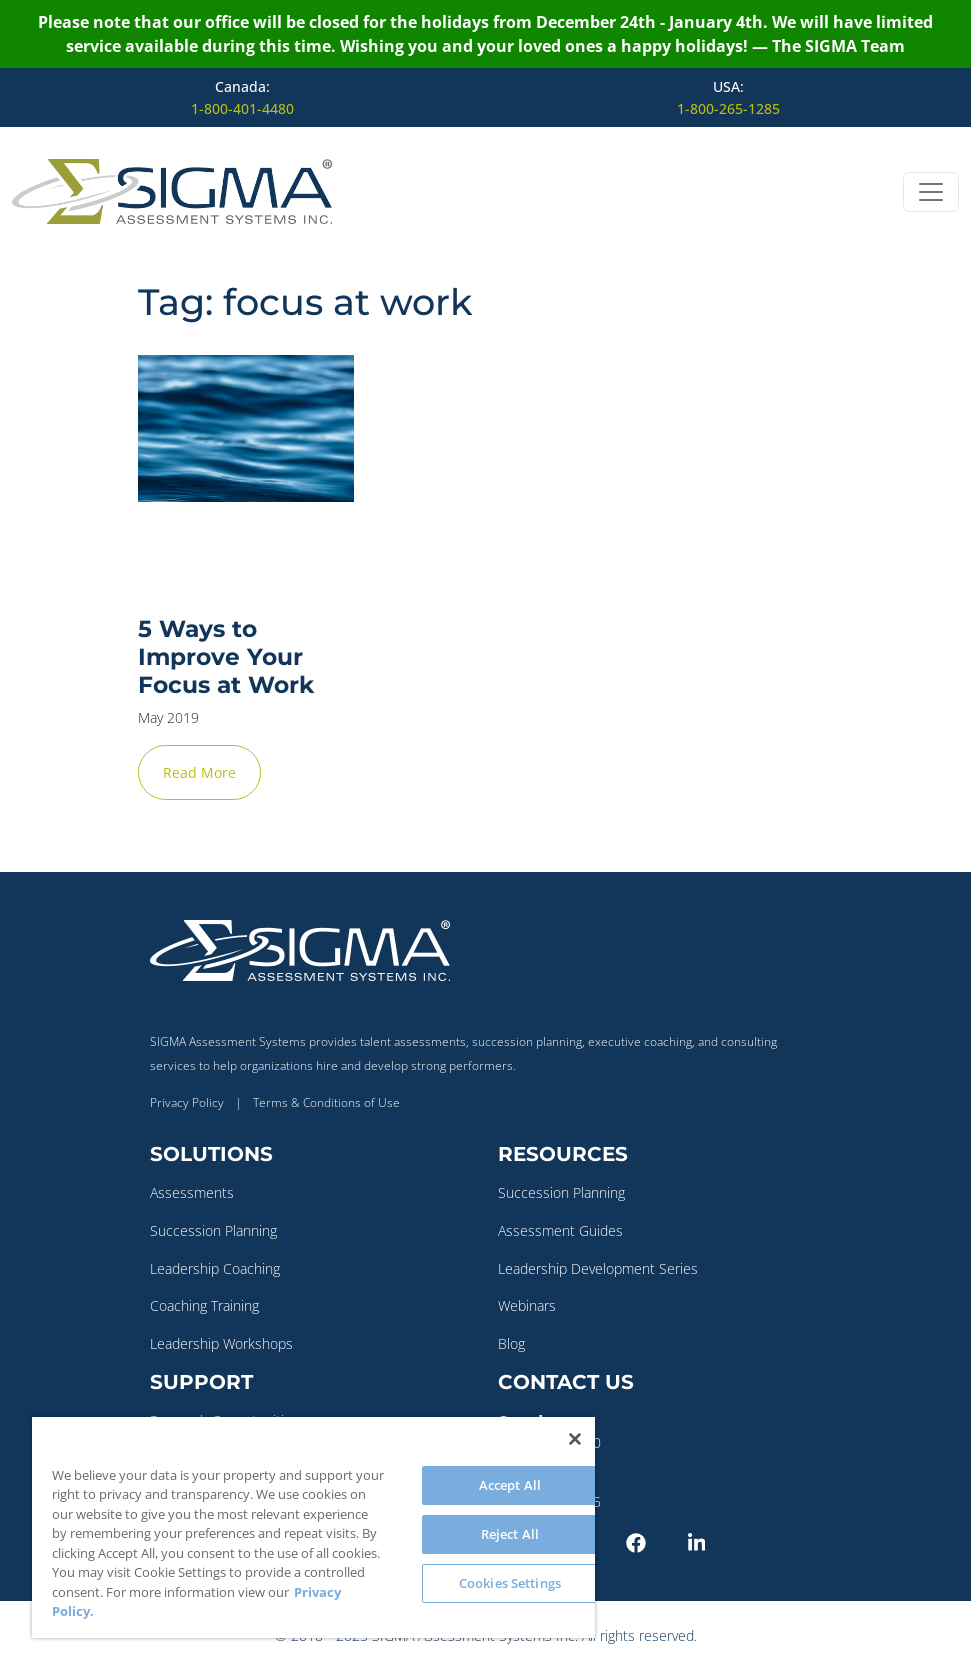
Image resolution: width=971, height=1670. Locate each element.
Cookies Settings (510, 1583)
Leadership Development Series (598, 1268)
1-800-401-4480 (242, 108)
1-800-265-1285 (728, 108)
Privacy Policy (187, 1102)
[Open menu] (931, 192)
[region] (313, 1527)
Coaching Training (204, 1305)
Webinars (527, 1305)
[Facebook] (653, 1541)
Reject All (510, 1534)
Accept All (510, 1485)
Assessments (192, 1192)
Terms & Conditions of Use (326, 1102)
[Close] (575, 1439)
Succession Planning (213, 1230)
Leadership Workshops (221, 1343)
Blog (511, 1343)
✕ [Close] (949, 835)
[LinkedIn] (715, 1541)
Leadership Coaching (215, 1268)
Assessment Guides (560, 1230)
